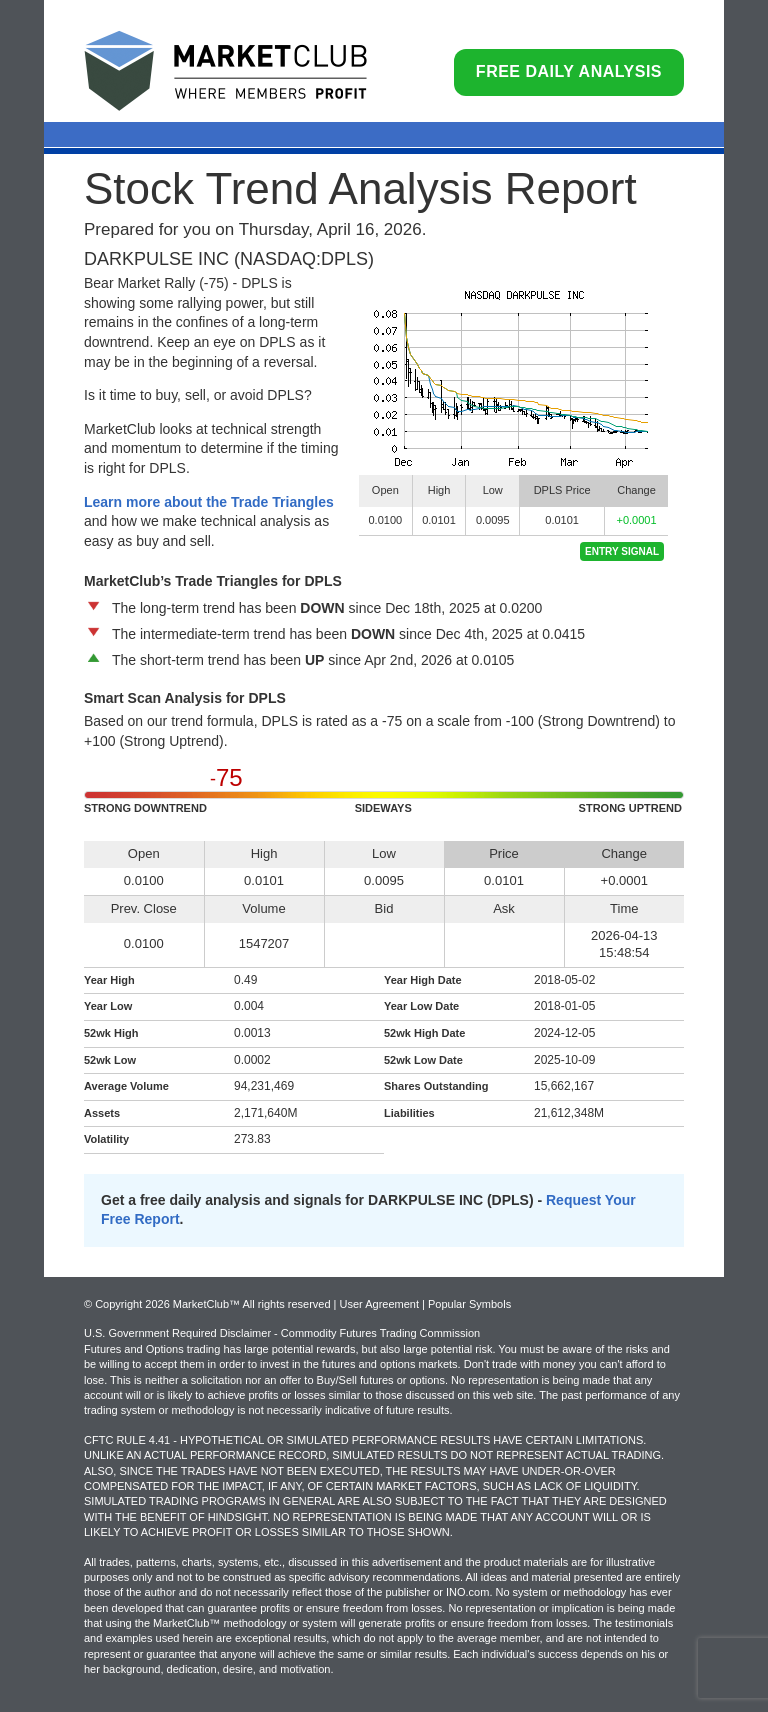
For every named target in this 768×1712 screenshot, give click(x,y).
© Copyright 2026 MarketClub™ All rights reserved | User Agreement (253, 1304)
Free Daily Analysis (569, 71)
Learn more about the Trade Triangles (209, 502)
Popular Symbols (469, 1304)
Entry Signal (622, 551)
